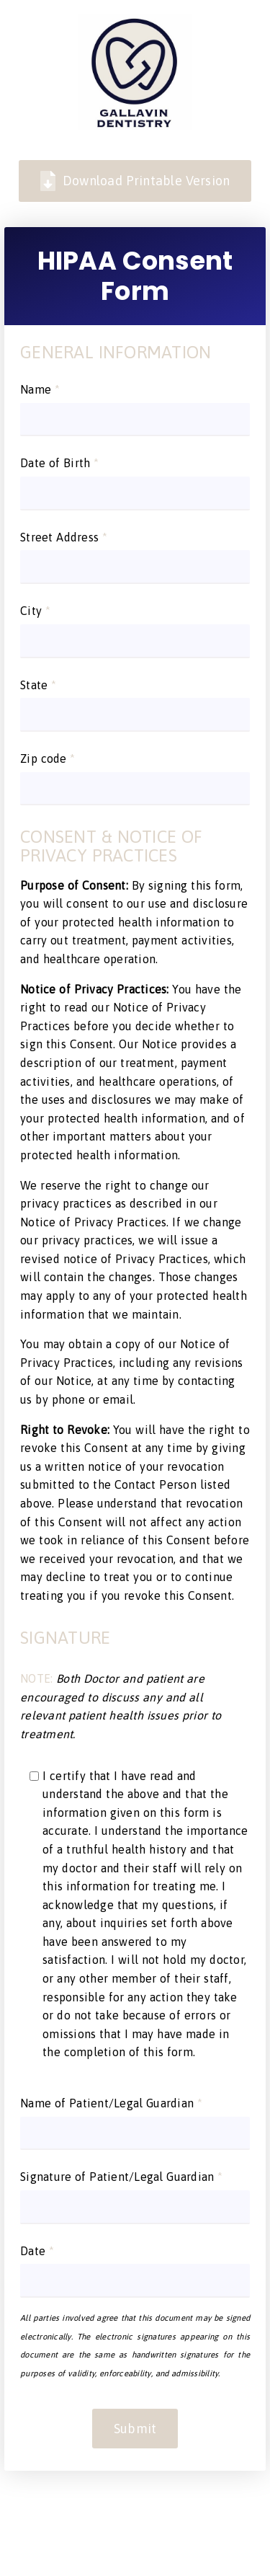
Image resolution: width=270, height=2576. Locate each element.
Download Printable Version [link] (135, 181)
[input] (135, 420)
